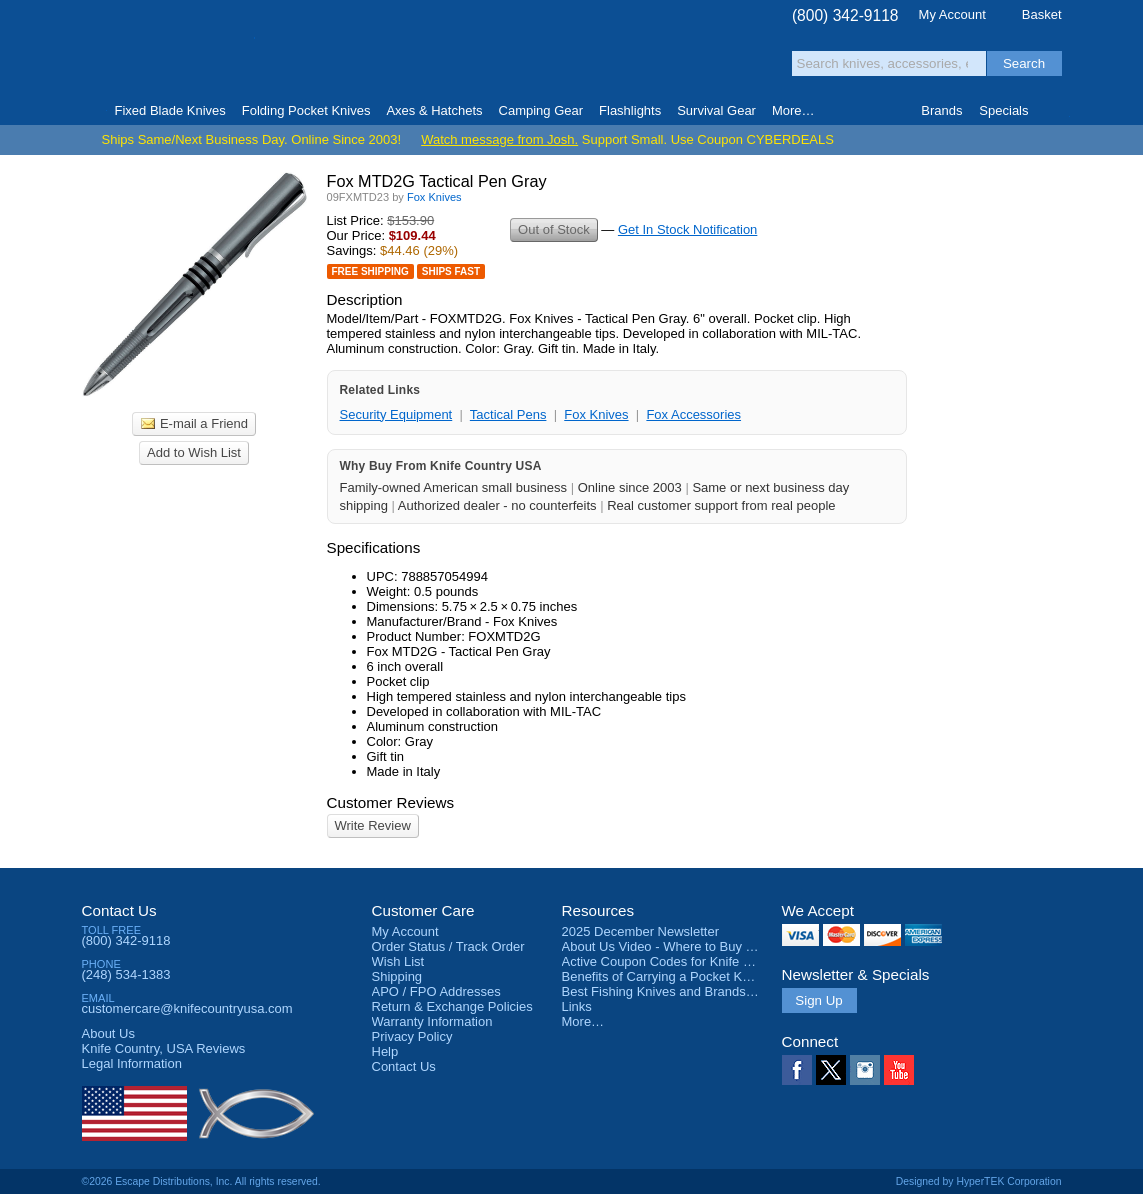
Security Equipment (396, 414)
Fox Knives (596, 414)
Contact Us (119, 910)
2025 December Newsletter (641, 931)
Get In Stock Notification (687, 229)
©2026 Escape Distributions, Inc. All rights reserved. (201, 1181)
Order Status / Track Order (448, 946)
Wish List (398, 961)
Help (385, 1051)
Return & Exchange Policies (452, 1006)
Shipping (397, 976)
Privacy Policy (412, 1036)
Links (577, 1006)
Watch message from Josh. (499, 139)
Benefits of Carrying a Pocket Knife (663, 976)
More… (583, 1021)
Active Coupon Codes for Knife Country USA (690, 961)
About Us (108, 1033)
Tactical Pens (508, 414)
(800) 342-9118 (845, 15)
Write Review (373, 825)
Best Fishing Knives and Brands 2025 (670, 991)
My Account (952, 14)
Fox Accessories (693, 414)
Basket (1042, 14)
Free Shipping (370, 271)
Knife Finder (1053, 111)
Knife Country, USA (166, 51)
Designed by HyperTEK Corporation (979, 1181)
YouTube (899, 1070)
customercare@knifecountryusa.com (187, 1008)
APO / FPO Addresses (436, 991)
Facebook (797, 1070)
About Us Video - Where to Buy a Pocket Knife (696, 946)
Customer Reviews (391, 802)
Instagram (865, 1070)
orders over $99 (504, 60)
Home (90, 111)
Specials (1003, 110)
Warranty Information (432, 1021)
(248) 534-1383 (126, 974)
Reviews (164, 1048)
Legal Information (132, 1063)
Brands (941, 110)
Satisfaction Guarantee (392, 54)
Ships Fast (451, 271)
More (793, 110)
